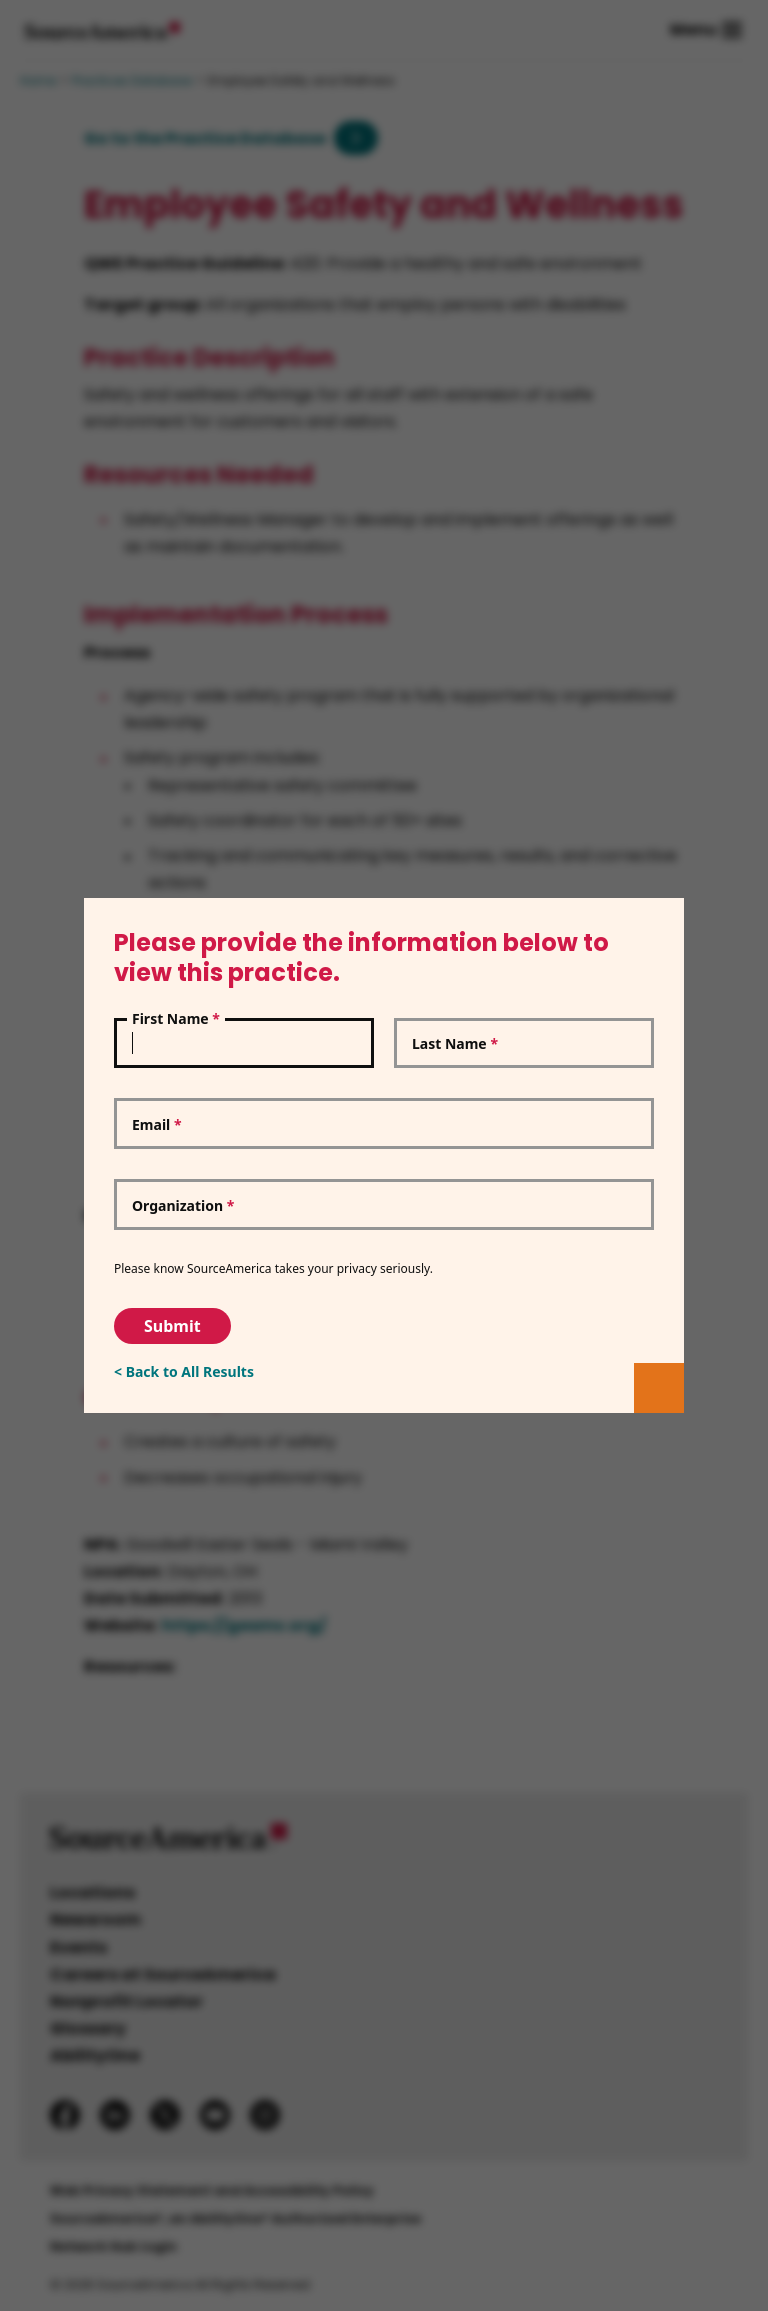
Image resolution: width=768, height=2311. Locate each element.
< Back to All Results (184, 1371)
